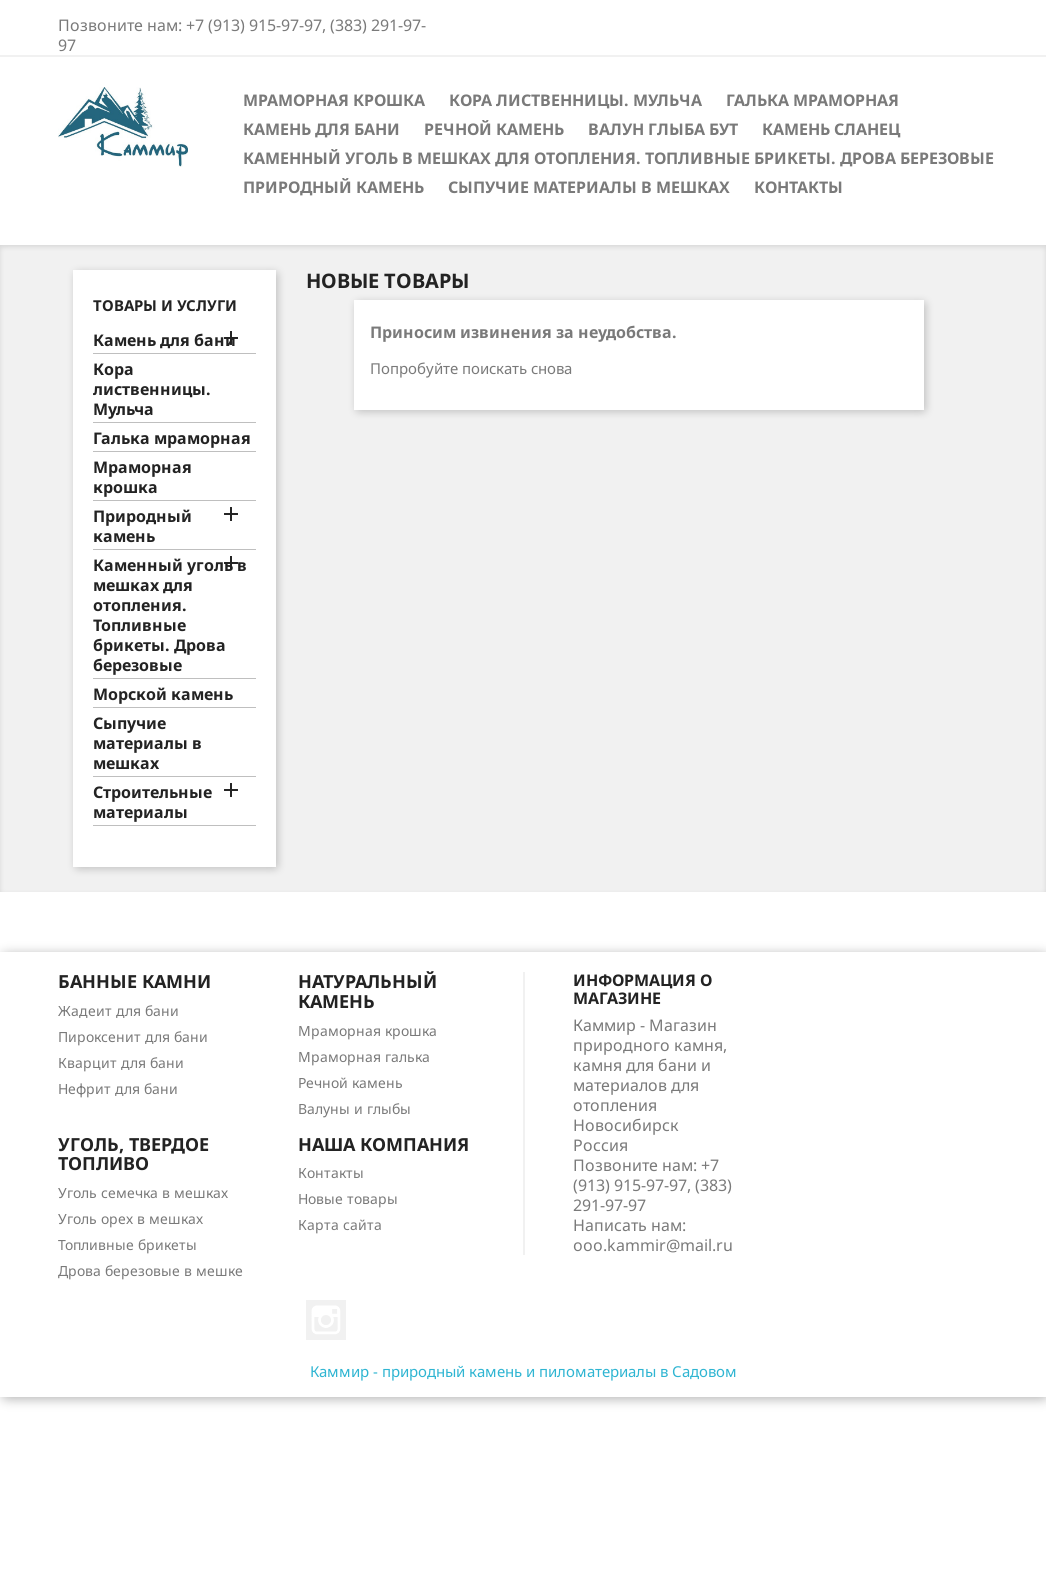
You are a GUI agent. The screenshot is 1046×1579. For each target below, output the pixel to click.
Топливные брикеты (127, 1244)
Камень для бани (321, 129)
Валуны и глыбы (354, 1108)
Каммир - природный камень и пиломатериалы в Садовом (523, 1371)
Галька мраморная (812, 100)
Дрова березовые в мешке (150, 1270)
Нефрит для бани (118, 1088)
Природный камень (333, 187)
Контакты (798, 187)
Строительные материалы (152, 802)
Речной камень (494, 129)
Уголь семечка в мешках (143, 1192)
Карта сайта (340, 1224)
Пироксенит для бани (133, 1036)
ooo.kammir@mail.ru (653, 1245)
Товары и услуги (165, 305)
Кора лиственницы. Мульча (575, 100)
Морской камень (163, 694)
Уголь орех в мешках (130, 1218)
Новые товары (348, 1198)
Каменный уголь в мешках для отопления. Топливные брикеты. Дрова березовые (618, 158)
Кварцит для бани (121, 1062)
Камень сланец (831, 129)
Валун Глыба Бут (663, 129)
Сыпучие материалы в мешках (589, 187)
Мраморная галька (364, 1056)
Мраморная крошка (334, 100)
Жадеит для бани (118, 1010)
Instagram (326, 1320)
